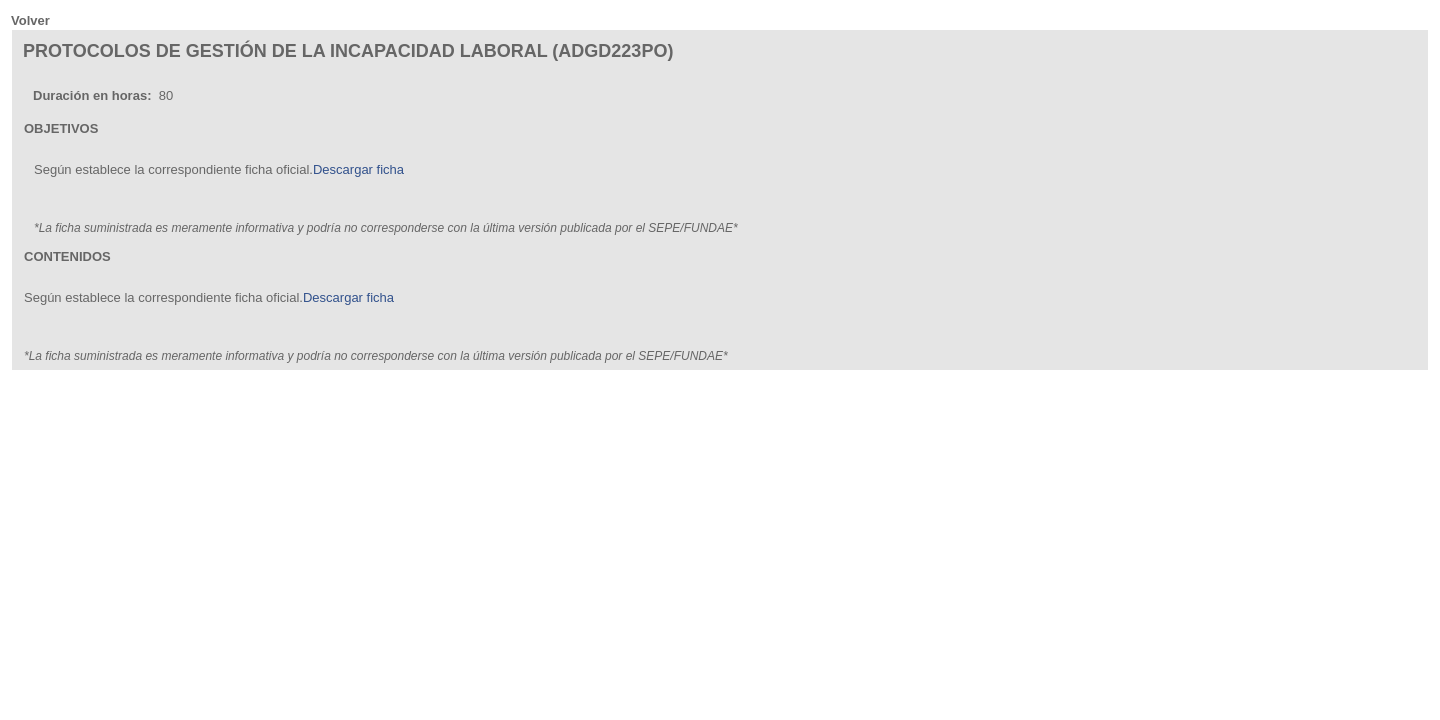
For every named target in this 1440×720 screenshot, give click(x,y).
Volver (30, 20)
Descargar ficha (358, 169)
